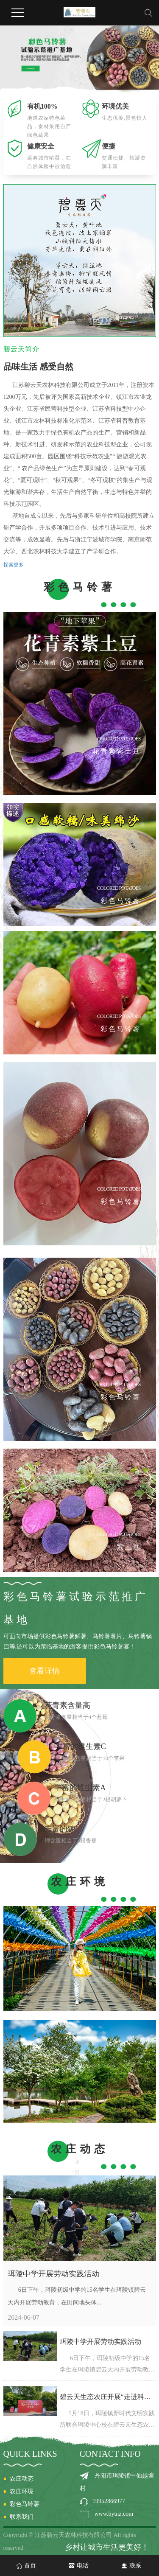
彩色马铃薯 (24, 2504)
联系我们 (21, 2517)
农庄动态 (21, 2478)
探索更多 (13, 565)
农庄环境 (21, 2491)
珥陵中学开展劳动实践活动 (53, 2274)
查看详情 (44, 1671)
